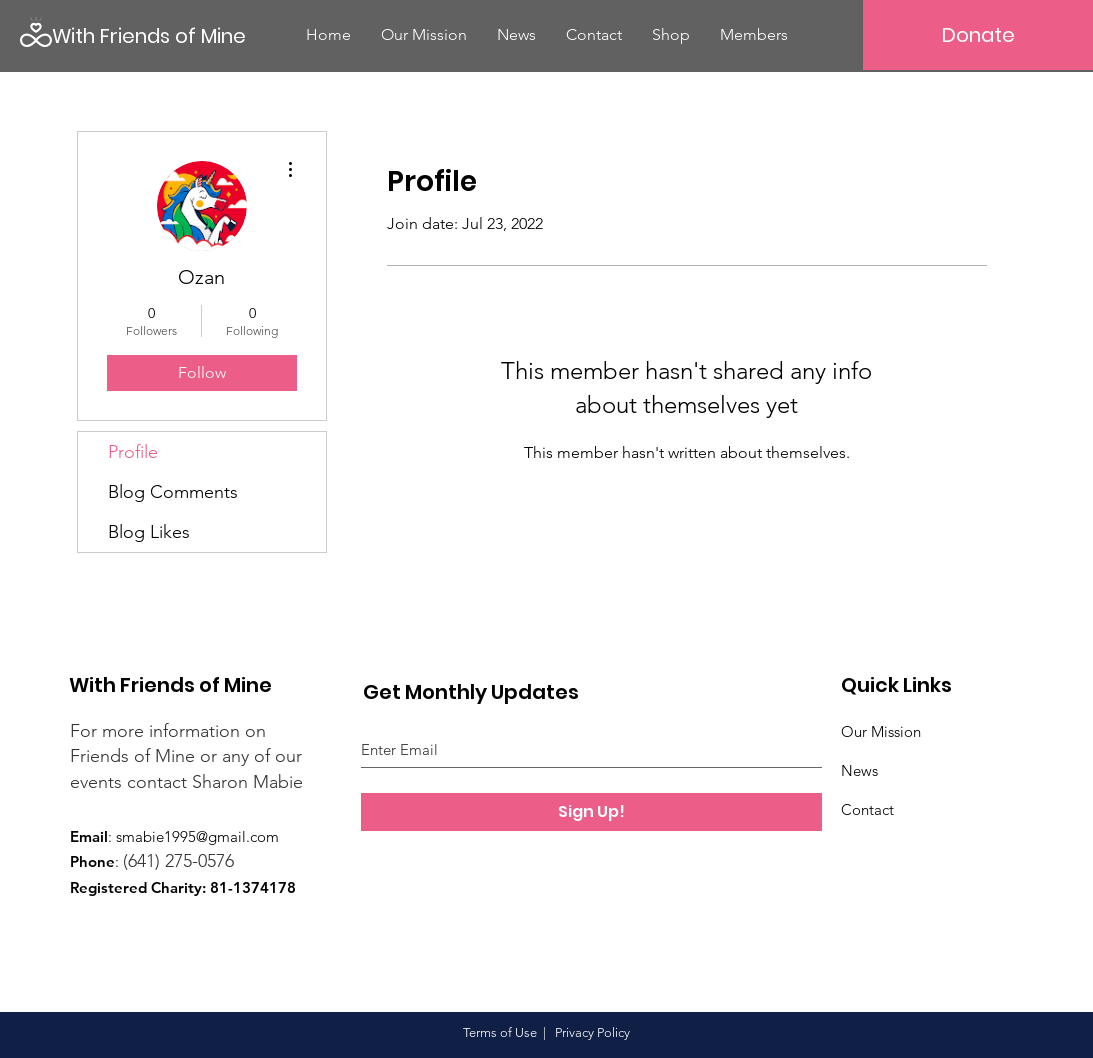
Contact (867, 809)
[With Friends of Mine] (151, 35)
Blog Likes (149, 532)
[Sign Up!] (591, 812)
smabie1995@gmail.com (197, 836)
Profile (133, 452)
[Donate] (978, 35)
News (859, 770)
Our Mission (881, 731)
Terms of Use (500, 1032)
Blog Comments (173, 492)
